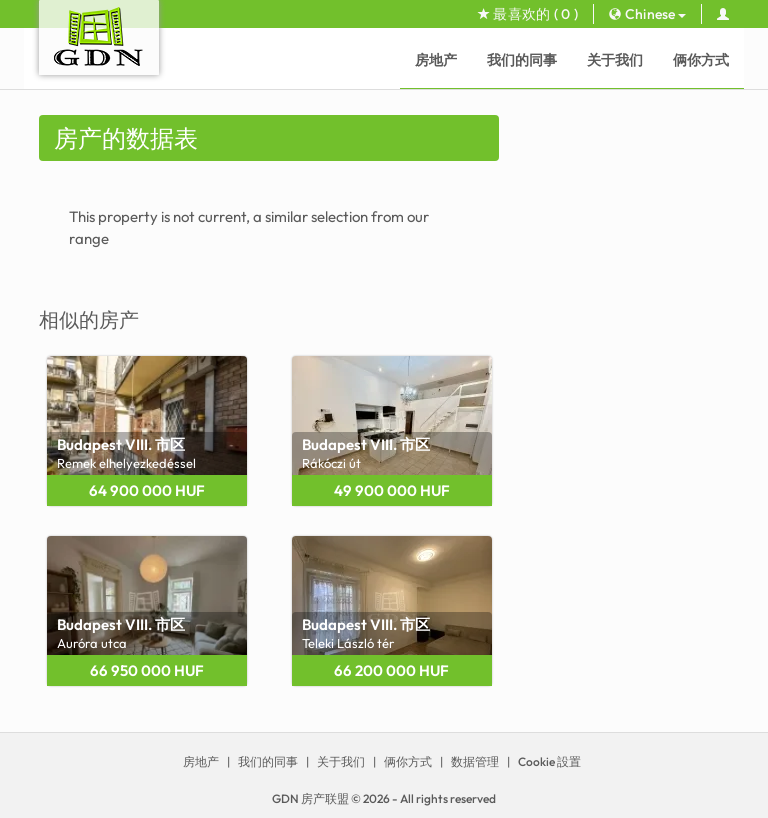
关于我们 (615, 60)
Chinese (647, 14)
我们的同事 (522, 60)
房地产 (436, 60)
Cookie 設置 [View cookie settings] (549, 761)
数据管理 (475, 761)
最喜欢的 (528, 14)
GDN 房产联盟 (310, 798)
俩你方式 (701, 60)
